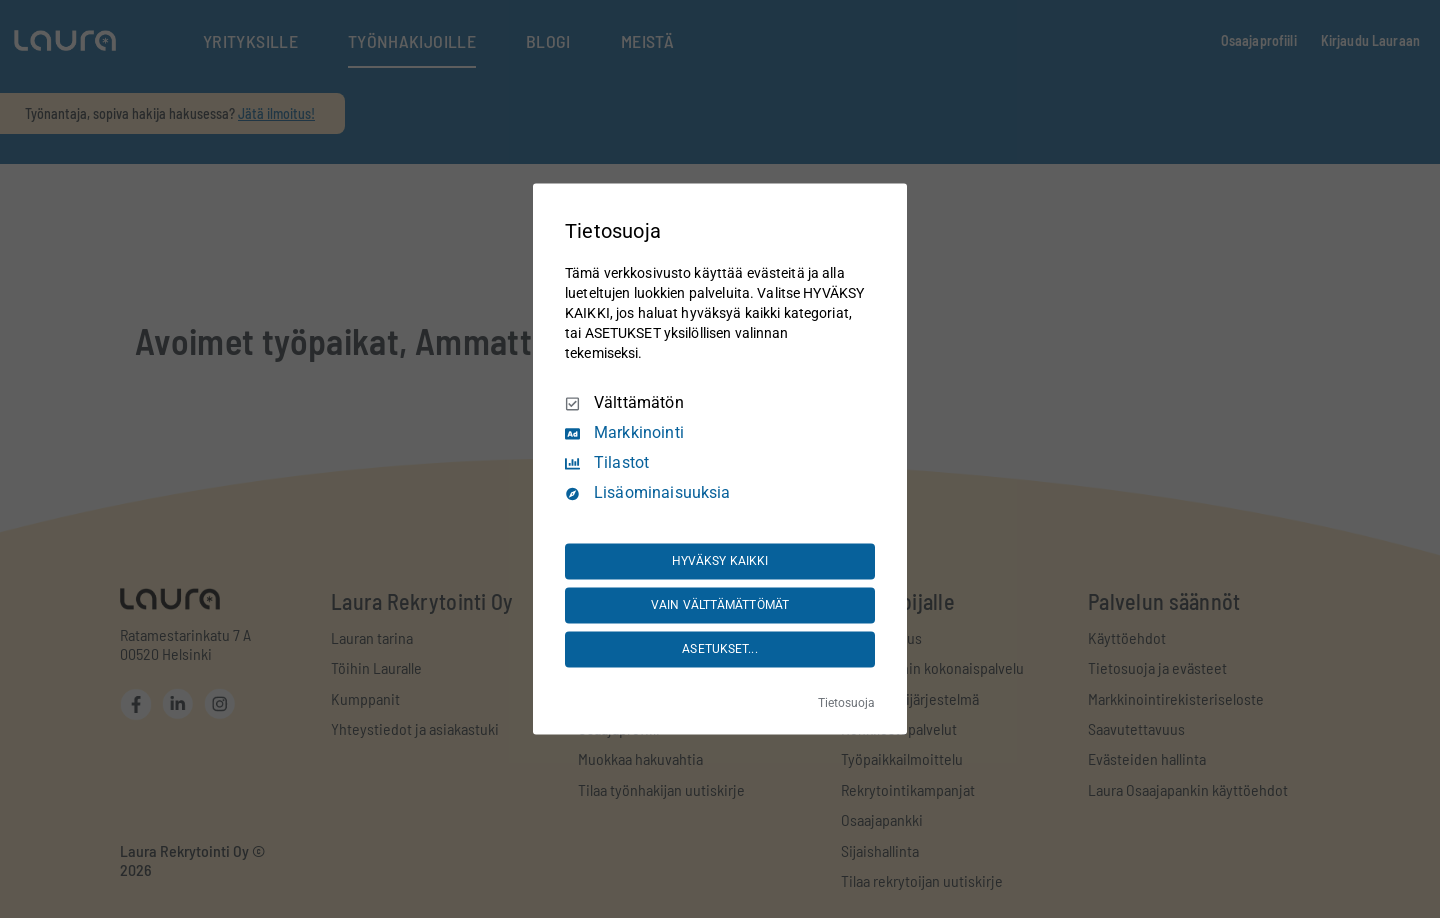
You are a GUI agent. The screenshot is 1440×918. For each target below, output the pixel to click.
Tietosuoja (846, 704)
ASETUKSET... (719, 649)
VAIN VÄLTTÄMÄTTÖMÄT (720, 605)
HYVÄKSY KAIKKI (720, 561)
